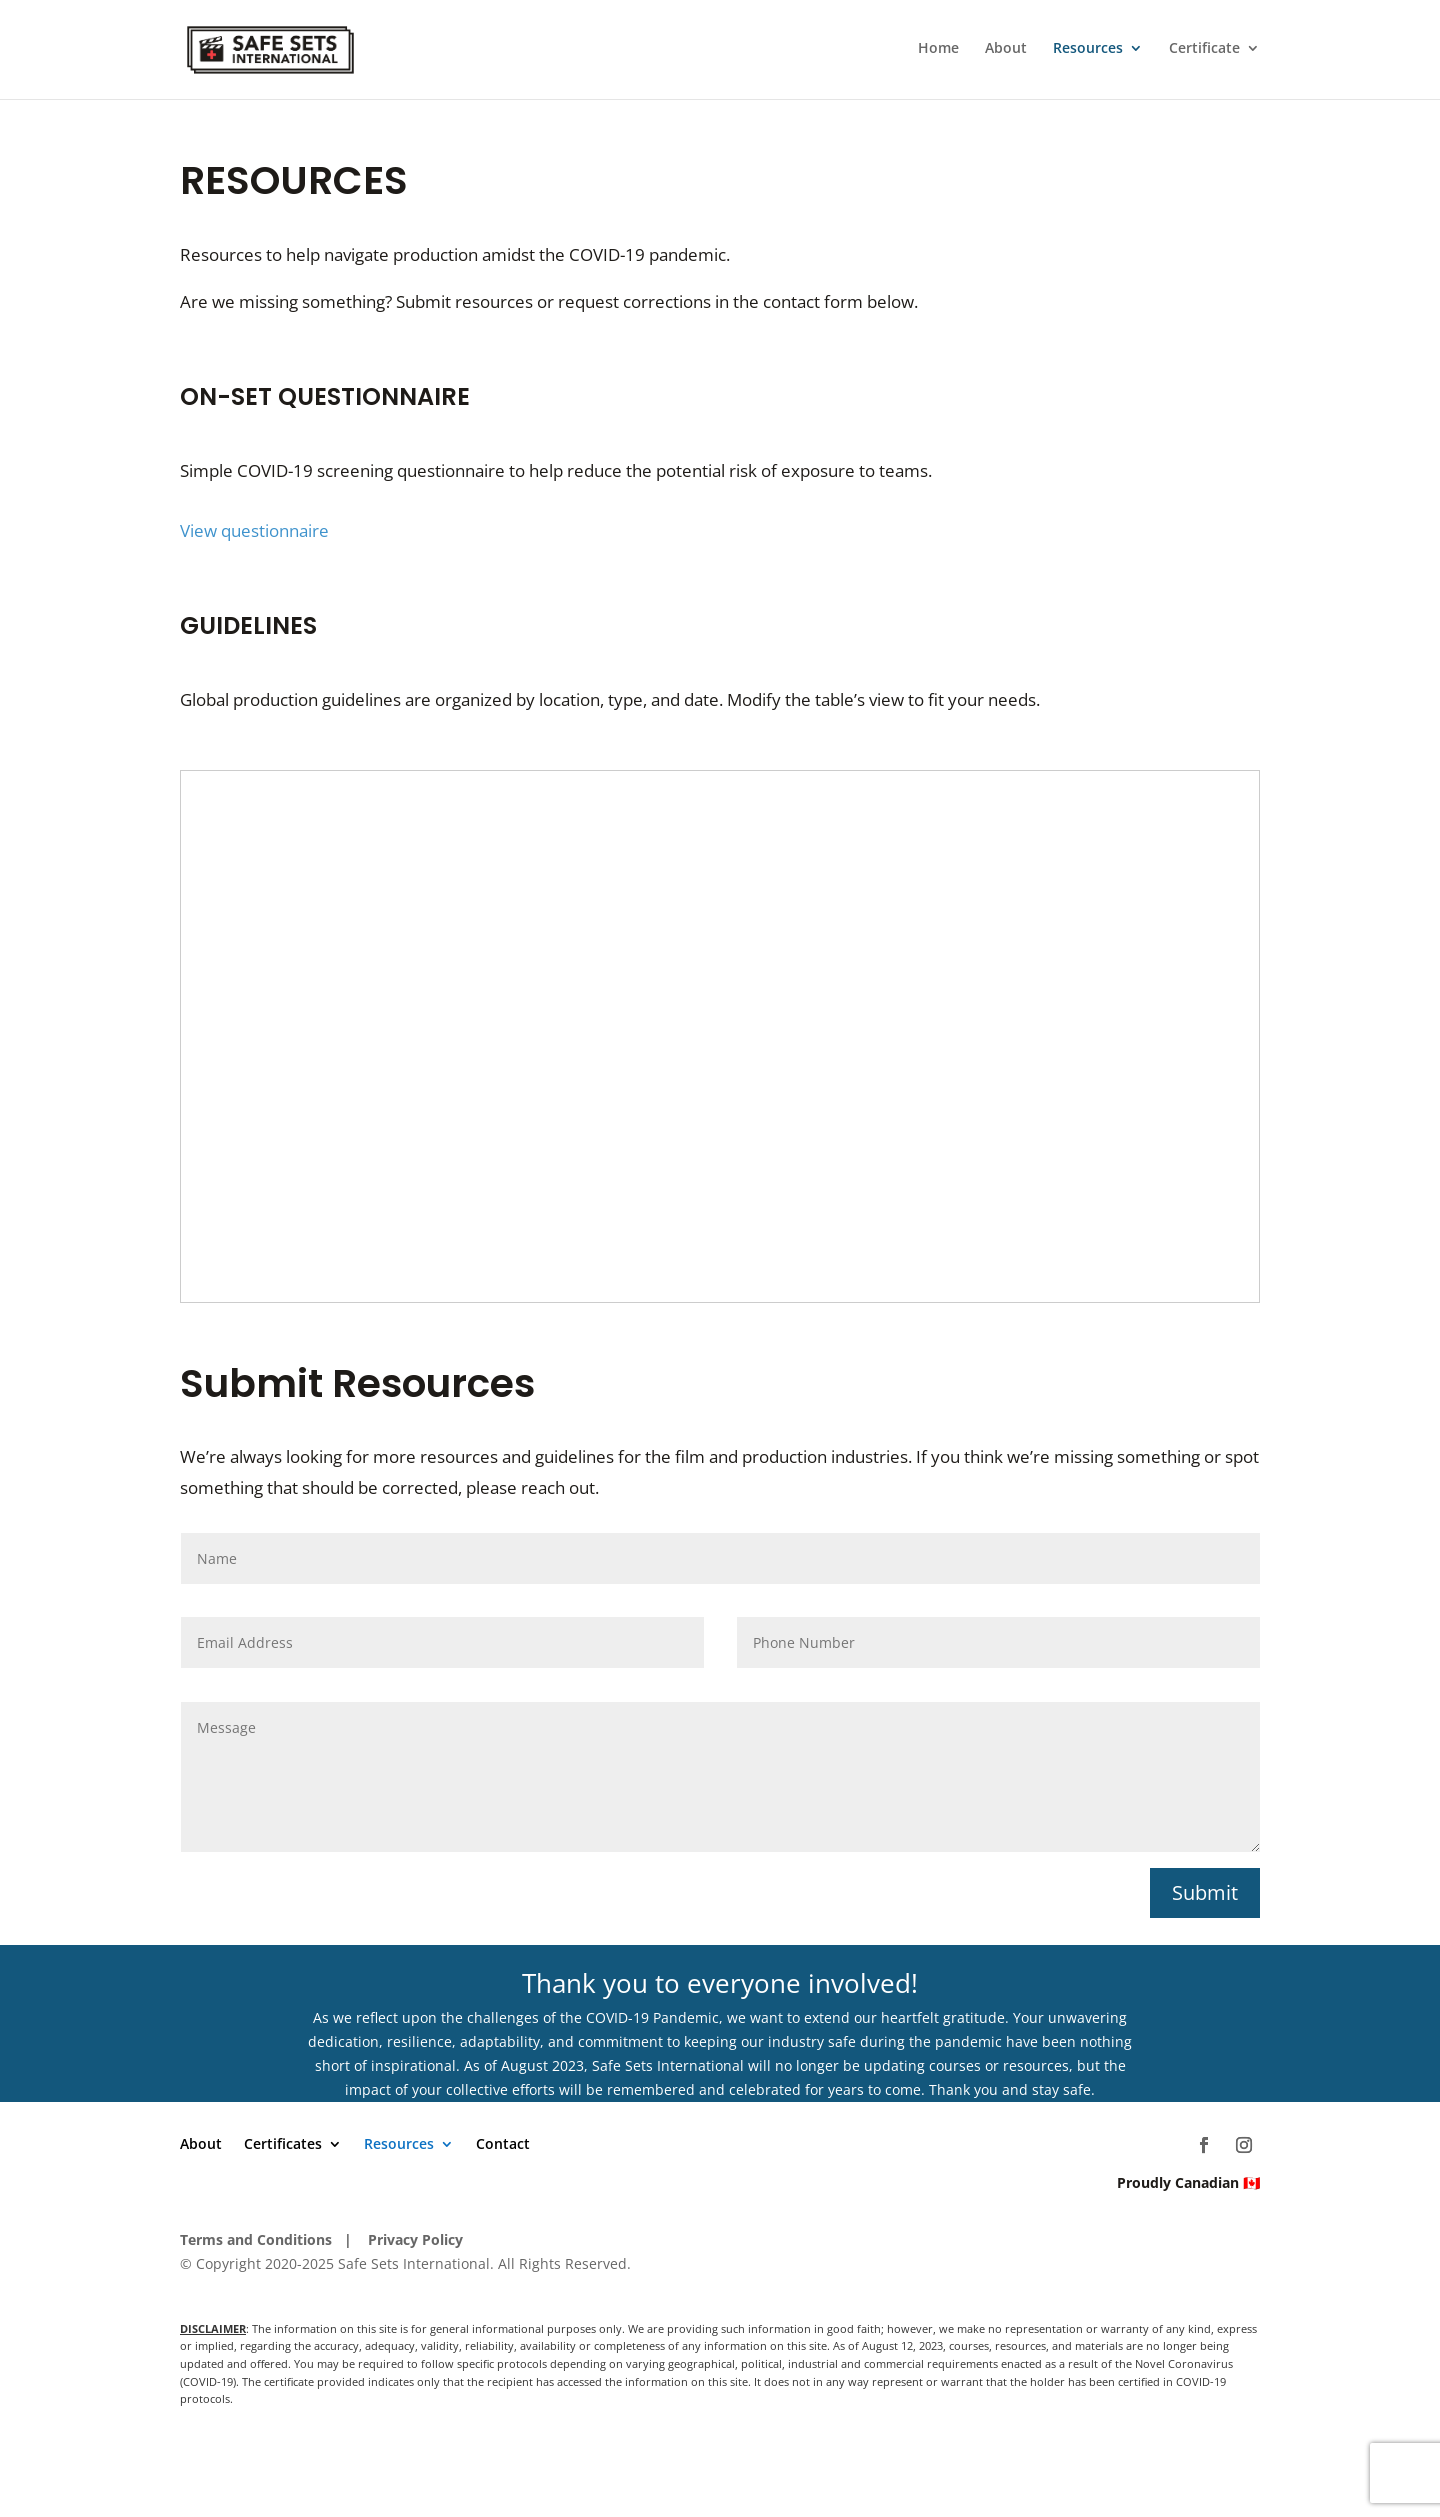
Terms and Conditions (256, 2239)
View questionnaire (256, 530)
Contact (503, 2145)
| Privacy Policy (403, 2239)
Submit (1205, 1892)
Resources (1088, 52)
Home (938, 52)
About (1006, 52)
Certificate (1204, 52)
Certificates (283, 2145)
